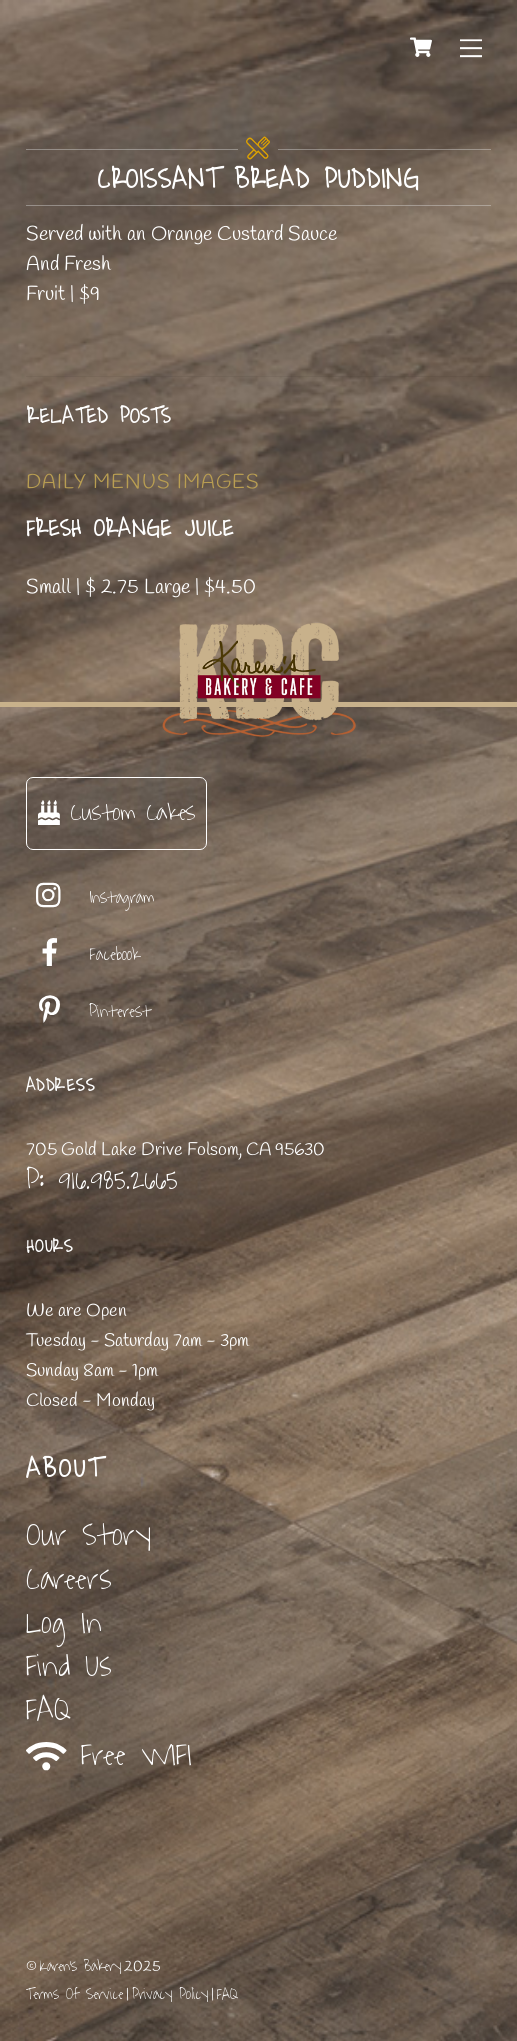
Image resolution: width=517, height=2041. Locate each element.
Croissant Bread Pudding (258, 180)
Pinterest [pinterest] (88, 1012)
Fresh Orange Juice (130, 529)
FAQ (48, 1710)
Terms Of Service (74, 1994)
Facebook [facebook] (83, 955)
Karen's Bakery (80, 1966)
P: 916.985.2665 (102, 1180)
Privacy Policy (170, 1994)
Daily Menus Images (143, 482)
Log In (64, 1623)
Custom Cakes (116, 812)
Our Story (88, 1535)
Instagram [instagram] (90, 898)
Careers (69, 1579)
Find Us (69, 1666)
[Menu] (471, 47)
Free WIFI (109, 1756)
